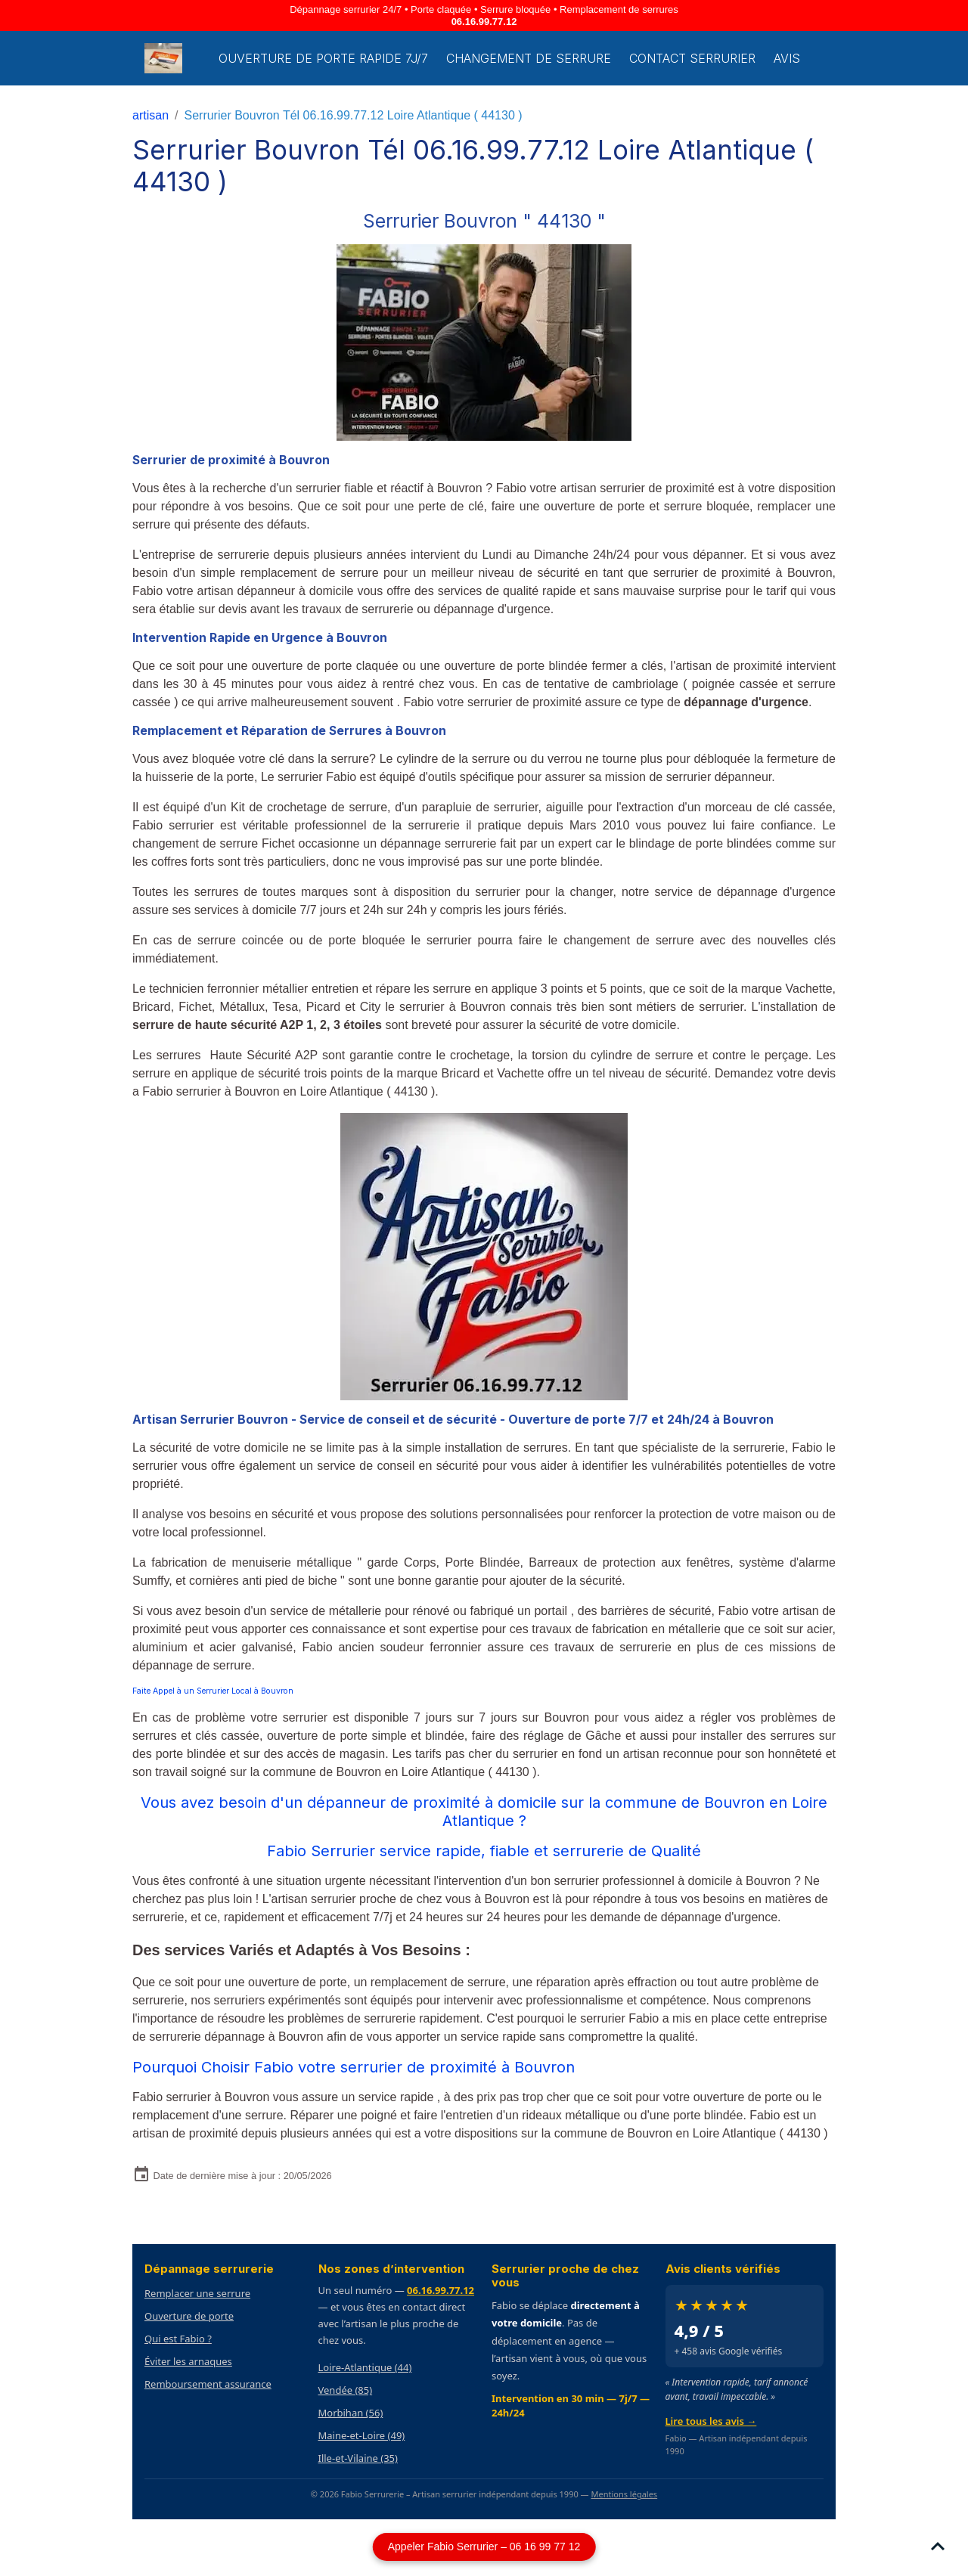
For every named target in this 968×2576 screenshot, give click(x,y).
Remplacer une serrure (197, 2293)
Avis (787, 58)
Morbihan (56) (350, 2412)
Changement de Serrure (528, 58)
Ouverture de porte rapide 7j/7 (323, 58)
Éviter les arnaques (188, 2361)
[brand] (166, 58)
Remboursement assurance (207, 2384)
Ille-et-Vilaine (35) (358, 2458)
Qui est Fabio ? (178, 2338)
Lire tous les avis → (711, 2421)
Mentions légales (624, 2494)
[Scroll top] (938, 2546)
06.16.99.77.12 (484, 21)
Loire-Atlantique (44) (365, 2367)
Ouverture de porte (189, 2316)
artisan (150, 115)
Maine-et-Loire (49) (361, 2435)
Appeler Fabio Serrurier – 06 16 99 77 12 (484, 2546)
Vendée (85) (345, 2390)
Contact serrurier (692, 58)
